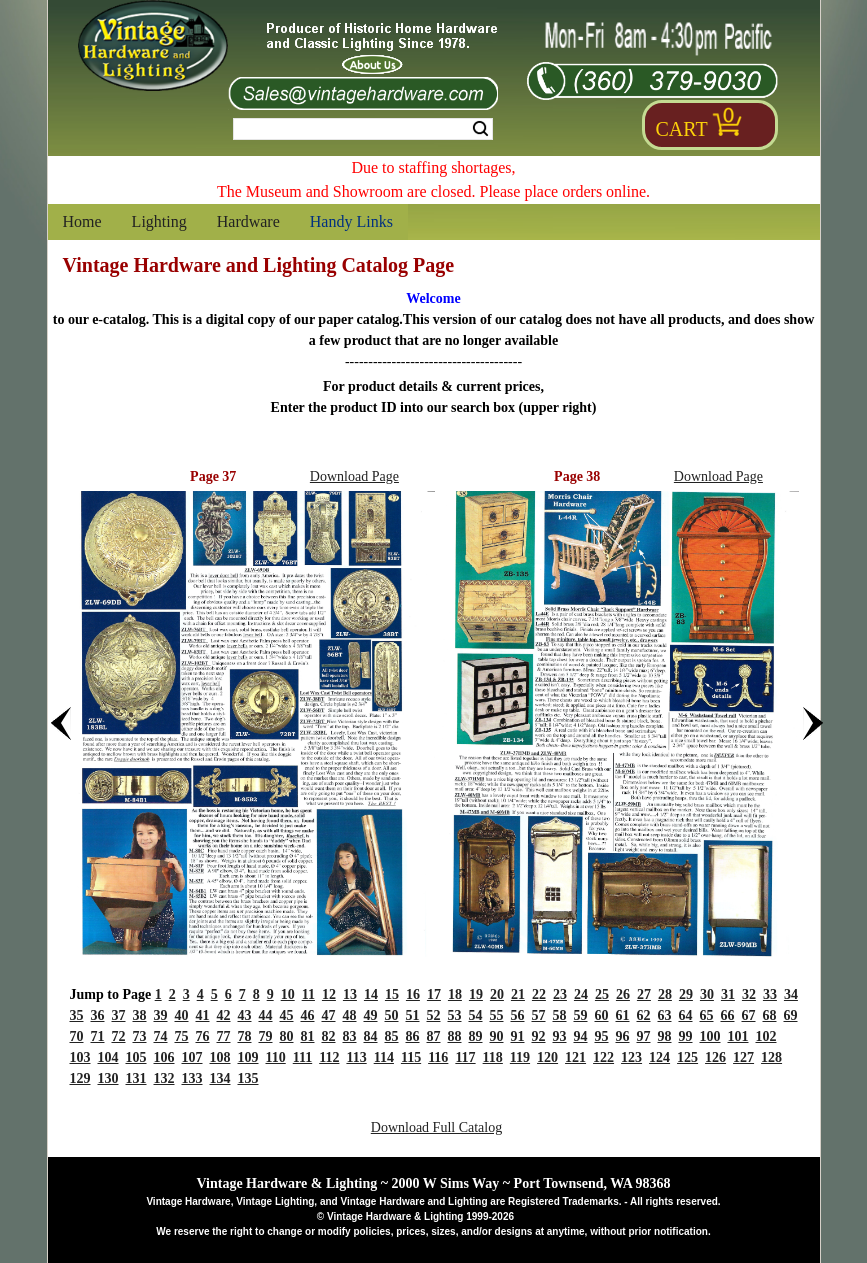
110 (276, 1057)
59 (581, 1015)
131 (136, 1078)
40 (182, 1015)
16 (413, 994)
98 (665, 1036)
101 (738, 1036)
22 (539, 994)
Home (82, 221)
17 (434, 994)
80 (287, 1036)
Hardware (248, 221)
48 (350, 1015)
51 (413, 1015)
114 (384, 1057)
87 (434, 1036)
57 (539, 1015)
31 (728, 994)
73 (140, 1036)
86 (413, 1036)
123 (631, 1057)
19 (476, 994)
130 (108, 1078)
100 (710, 1036)
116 (438, 1057)
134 (220, 1078)
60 (602, 1015)
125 (687, 1057)
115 (411, 1057)
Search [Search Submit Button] (480, 129)
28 (665, 994)
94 (581, 1036)
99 (686, 1036)
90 (497, 1036)
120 (547, 1057)
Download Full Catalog (436, 1127)
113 (356, 1057)
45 (287, 1015)
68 (770, 1015)
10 (288, 994)
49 (371, 1015)
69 (791, 1015)
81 (308, 1036)
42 (224, 1015)
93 (560, 1036)
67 (749, 1015)
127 (743, 1057)
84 (371, 1036)
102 (766, 1036)
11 (308, 994)
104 (108, 1057)
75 (182, 1036)
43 (245, 1015)
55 (497, 1015)
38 (140, 1015)
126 (715, 1057)
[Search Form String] (363, 129)
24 (581, 994)
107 (192, 1057)
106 (164, 1057)
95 (602, 1036)
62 (644, 1015)
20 (497, 994)
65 (707, 1015)
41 (203, 1015)
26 (623, 994)
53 (455, 1015)
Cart (682, 129)
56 (518, 1015)
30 (707, 994)
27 (644, 994)
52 (434, 1015)
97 (644, 1036)
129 (80, 1078)
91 (518, 1036)
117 (465, 1057)
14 (371, 994)
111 (302, 1057)
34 (791, 994)
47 (329, 1015)
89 (476, 1036)
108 (220, 1057)
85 (392, 1036)
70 (77, 1036)
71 (98, 1036)
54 (476, 1015)
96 (623, 1036)
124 (659, 1057)
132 (164, 1078)
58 (560, 1015)
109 (248, 1057)
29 (686, 994)
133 (192, 1078)
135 (248, 1078)
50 (392, 1015)
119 (520, 1057)
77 (224, 1036)
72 (119, 1036)
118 (493, 1057)
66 (728, 1015)
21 (518, 994)
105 (136, 1057)
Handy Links (351, 221)
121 (575, 1057)
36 (98, 1015)
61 (623, 1015)
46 (308, 1015)
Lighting (159, 221)
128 (771, 1057)
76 (203, 1036)
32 (749, 994)
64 (686, 1015)
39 (161, 1015)
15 (392, 994)
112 (329, 1057)
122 (603, 1057)
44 (266, 1015)
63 (665, 1015)
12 (329, 994)
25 (602, 994)
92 (539, 1036)
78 (245, 1036)
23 (560, 994)
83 (350, 1036)
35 (77, 1015)
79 (266, 1036)
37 (119, 1015)
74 (161, 1036)
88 (455, 1036)
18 (455, 994)
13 (350, 994)
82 (329, 1036)
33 (770, 994)
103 (80, 1057)
